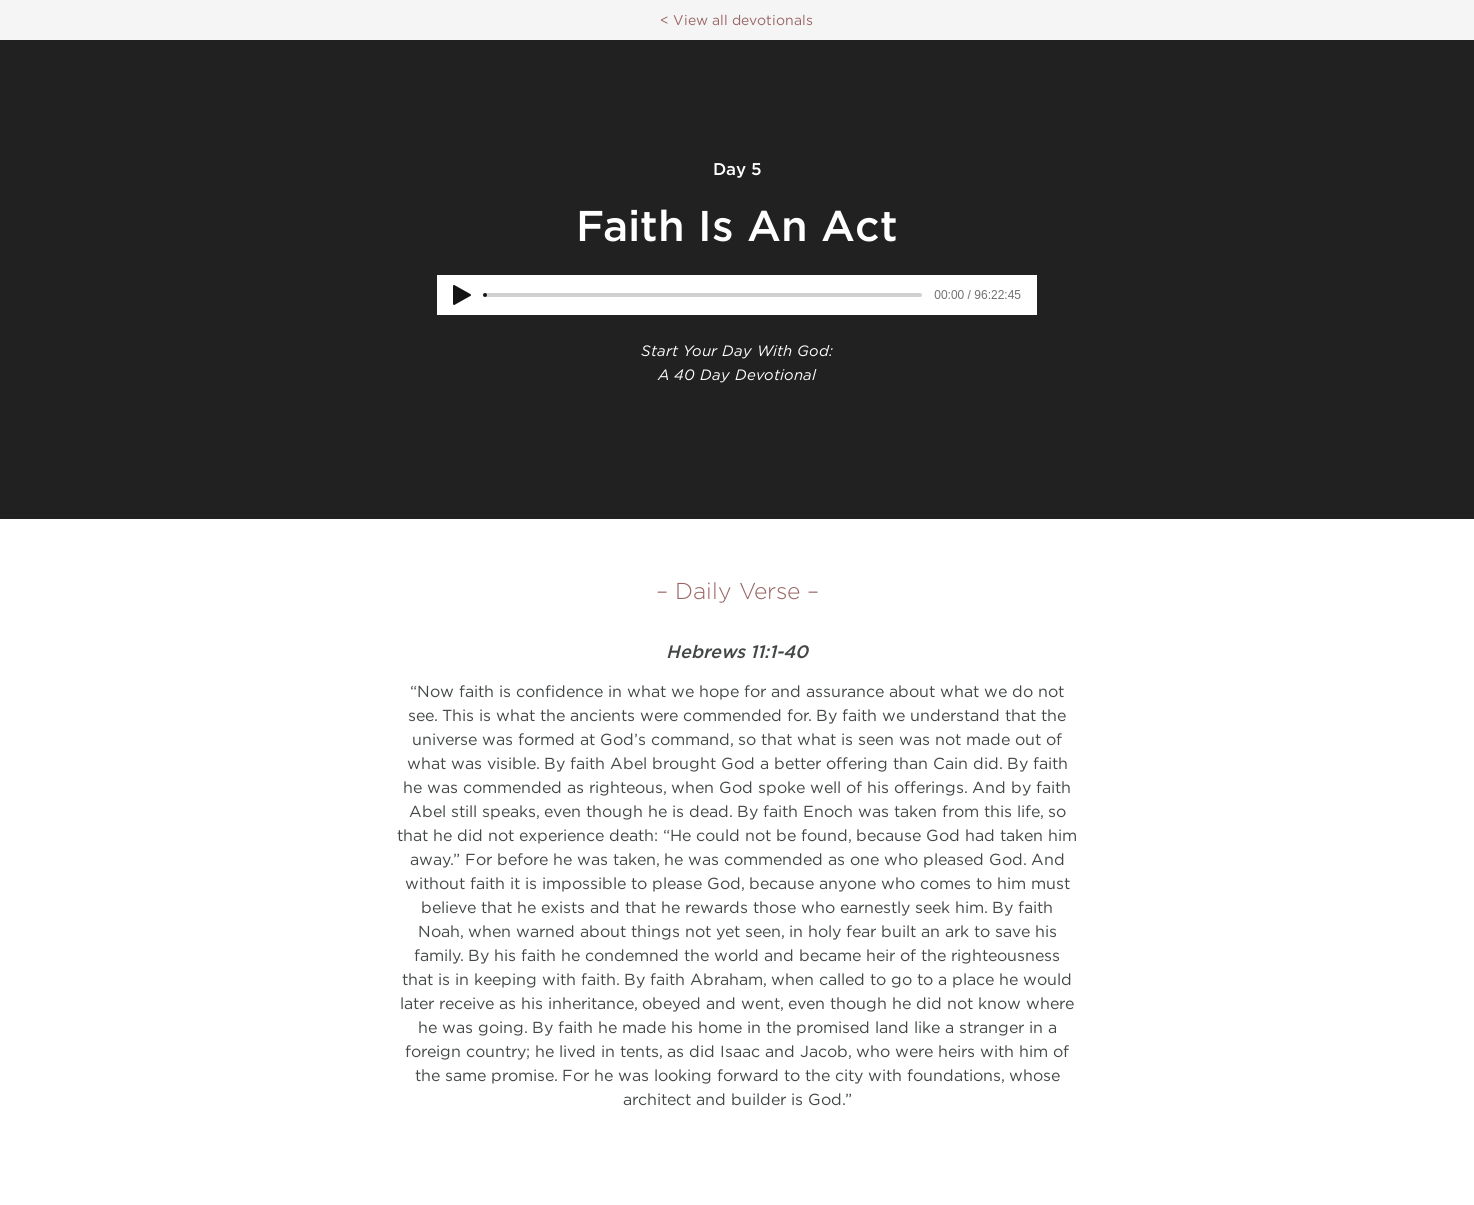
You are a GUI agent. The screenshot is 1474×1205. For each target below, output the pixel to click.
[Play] (462, 295)
